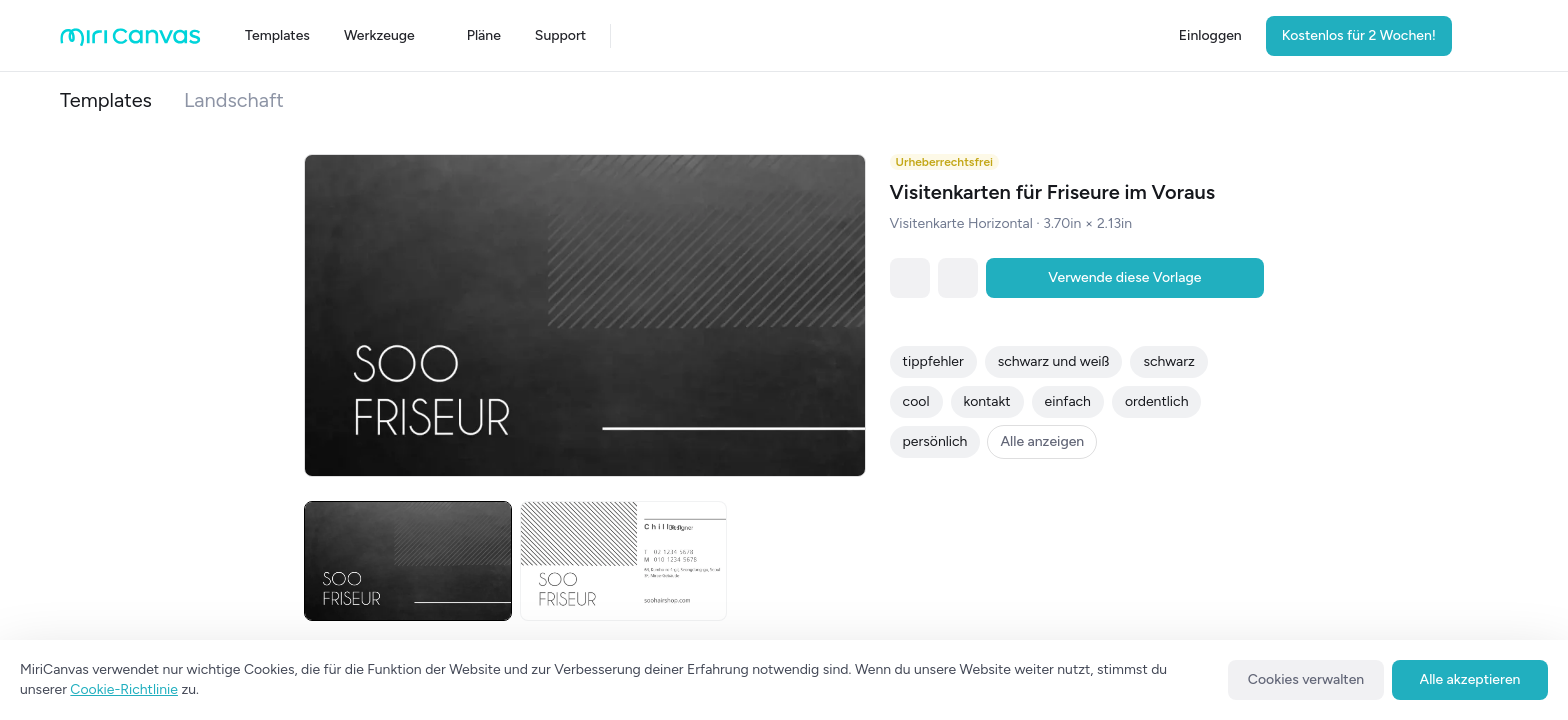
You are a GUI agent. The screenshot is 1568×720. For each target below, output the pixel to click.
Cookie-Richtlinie (124, 689)
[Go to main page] (130, 41)
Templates (106, 100)
